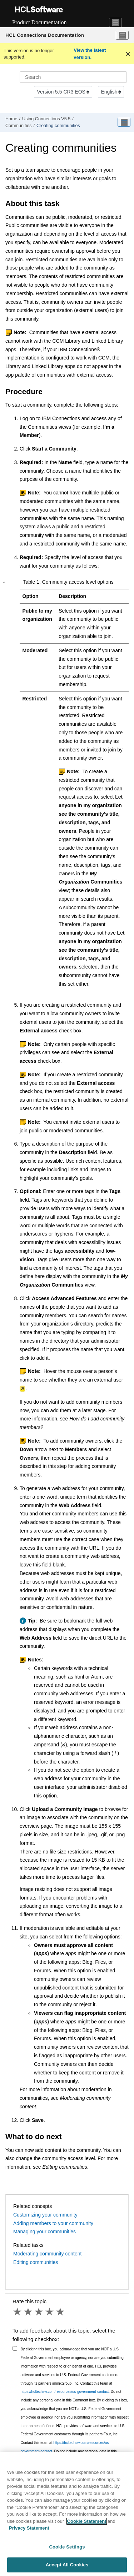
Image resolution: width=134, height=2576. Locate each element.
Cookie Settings (67, 2547)
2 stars (28, 2312)
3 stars (39, 2312)
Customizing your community (45, 2215)
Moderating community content (47, 2253)
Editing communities (35, 2262)
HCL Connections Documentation (44, 34)
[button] (4, 582)
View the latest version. (90, 53)
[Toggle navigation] (115, 22)
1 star (18, 2312)
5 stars (60, 2312)
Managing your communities (44, 2231)
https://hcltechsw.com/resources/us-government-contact (65, 2392)
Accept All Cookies (67, 2564)
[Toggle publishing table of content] (124, 122)
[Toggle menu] (122, 35)
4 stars (50, 2312)
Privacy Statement (29, 2528)
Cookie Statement (86, 2521)
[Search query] (73, 77)
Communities (18, 125)
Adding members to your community (53, 2223)
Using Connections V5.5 (46, 118)
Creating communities (58, 125)
